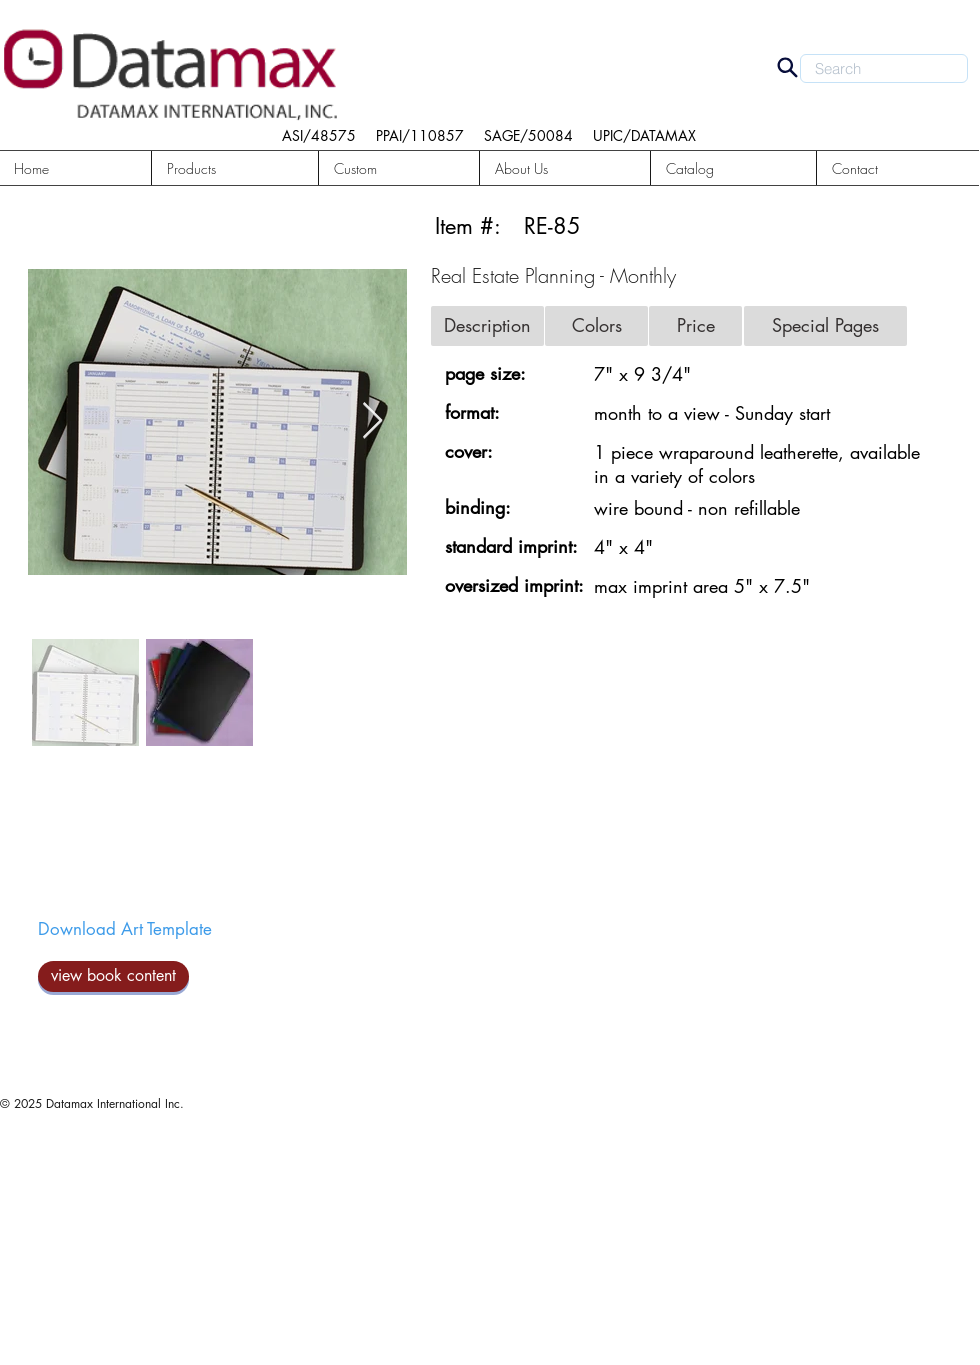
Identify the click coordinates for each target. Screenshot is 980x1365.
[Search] (787, 67)
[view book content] (113, 976)
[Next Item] (372, 421)
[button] (235, 168)
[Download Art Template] (125, 930)
